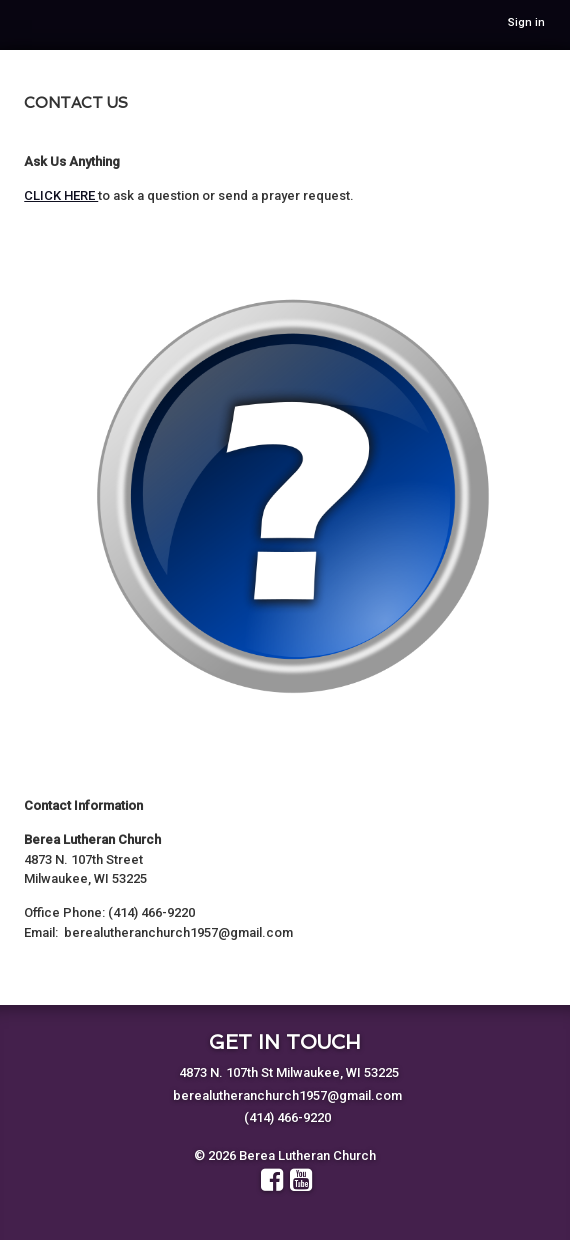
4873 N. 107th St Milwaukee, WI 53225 (289, 1072)
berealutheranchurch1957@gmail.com (287, 1095)
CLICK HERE (61, 195)
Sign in (526, 22)
